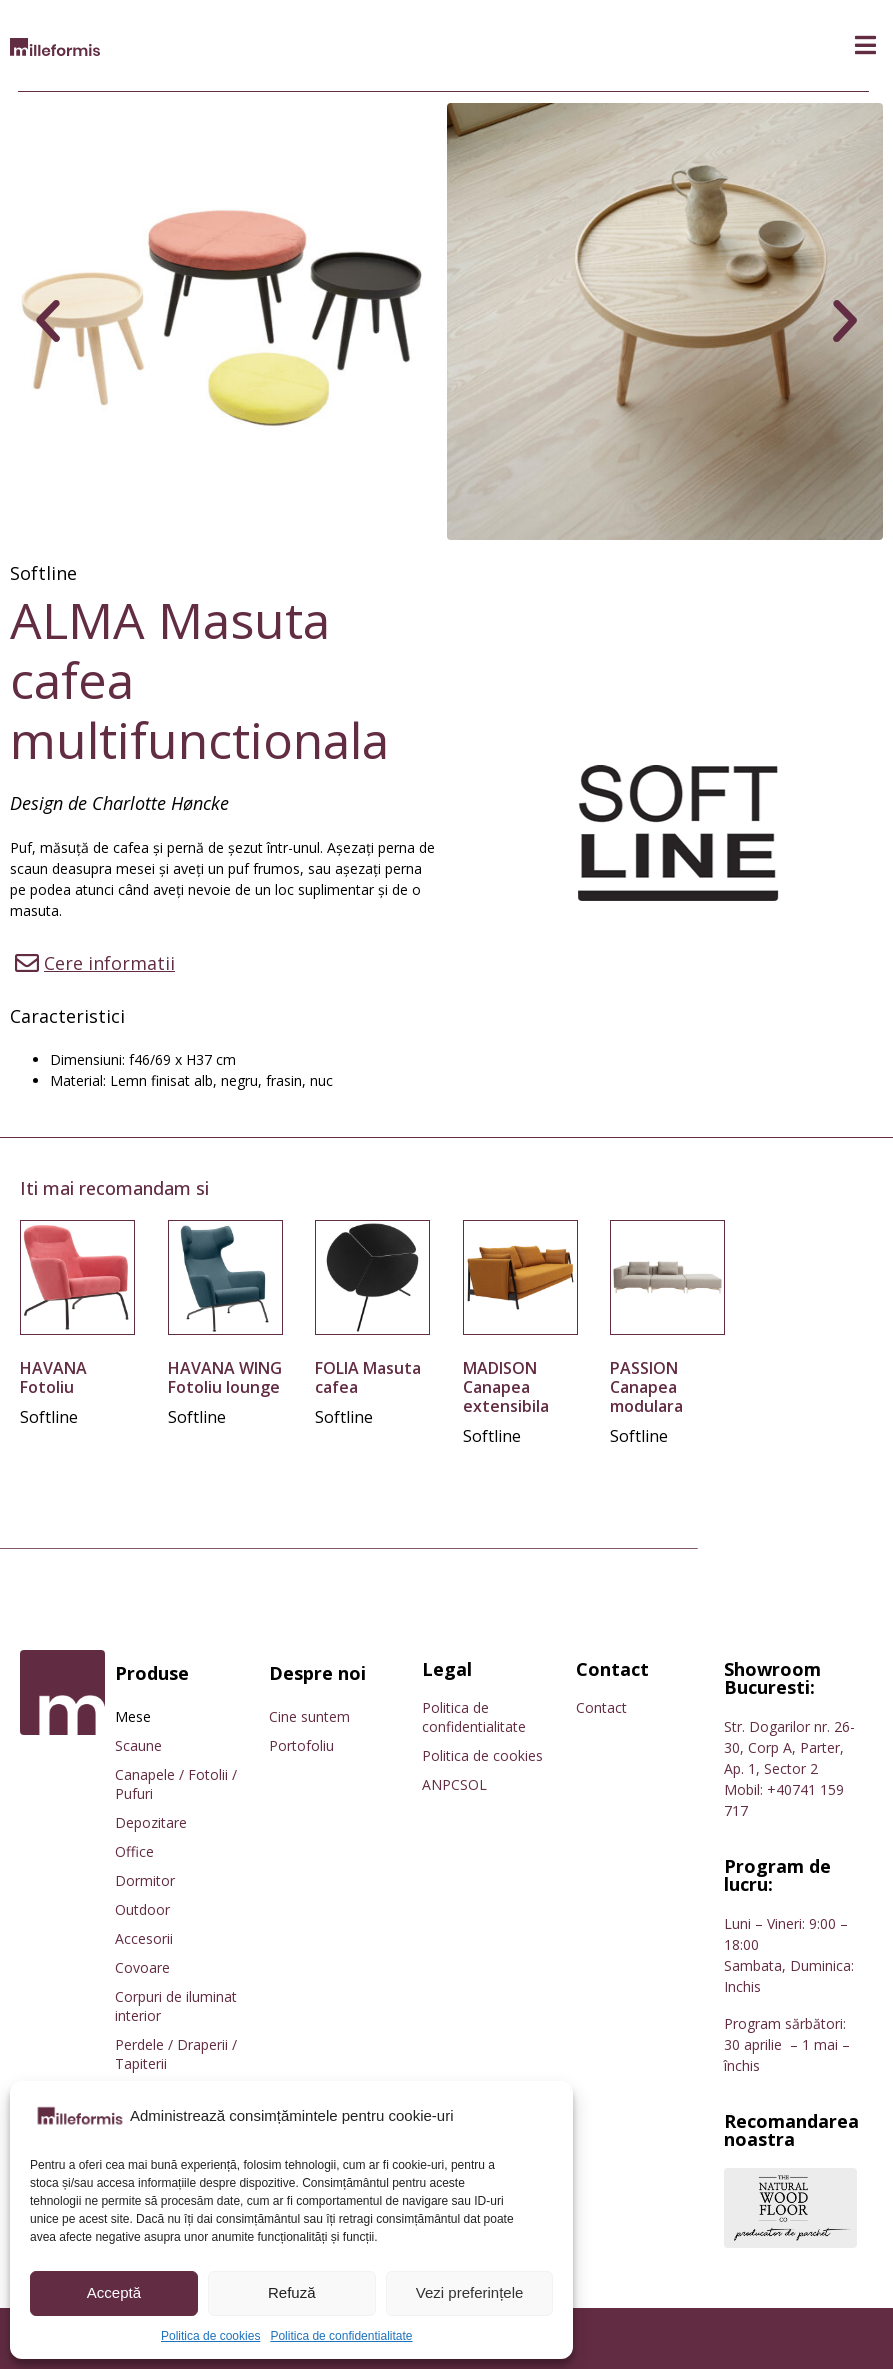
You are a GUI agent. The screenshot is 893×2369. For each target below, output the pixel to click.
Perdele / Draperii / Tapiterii (176, 2054)
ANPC (441, 1784)
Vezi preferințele (470, 2292)
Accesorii (144, 1938)
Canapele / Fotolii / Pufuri (176, 1784)
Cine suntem (309, 1716)
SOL (473, 1784)
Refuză (292, 2292)
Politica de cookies (210, 2336)
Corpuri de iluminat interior (176, 2006)
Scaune (138, 1745)
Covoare (142, 1967)
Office (134, 1851)
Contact (601, 1707)
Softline (43, 573)
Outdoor (142, 1909)
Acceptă (114, 2292)
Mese (133, 1716)
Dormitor (145, 1880)
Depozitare (151, 1822)
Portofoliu (301, 1745)
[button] (865, 45)
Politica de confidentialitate (341, 2336)
